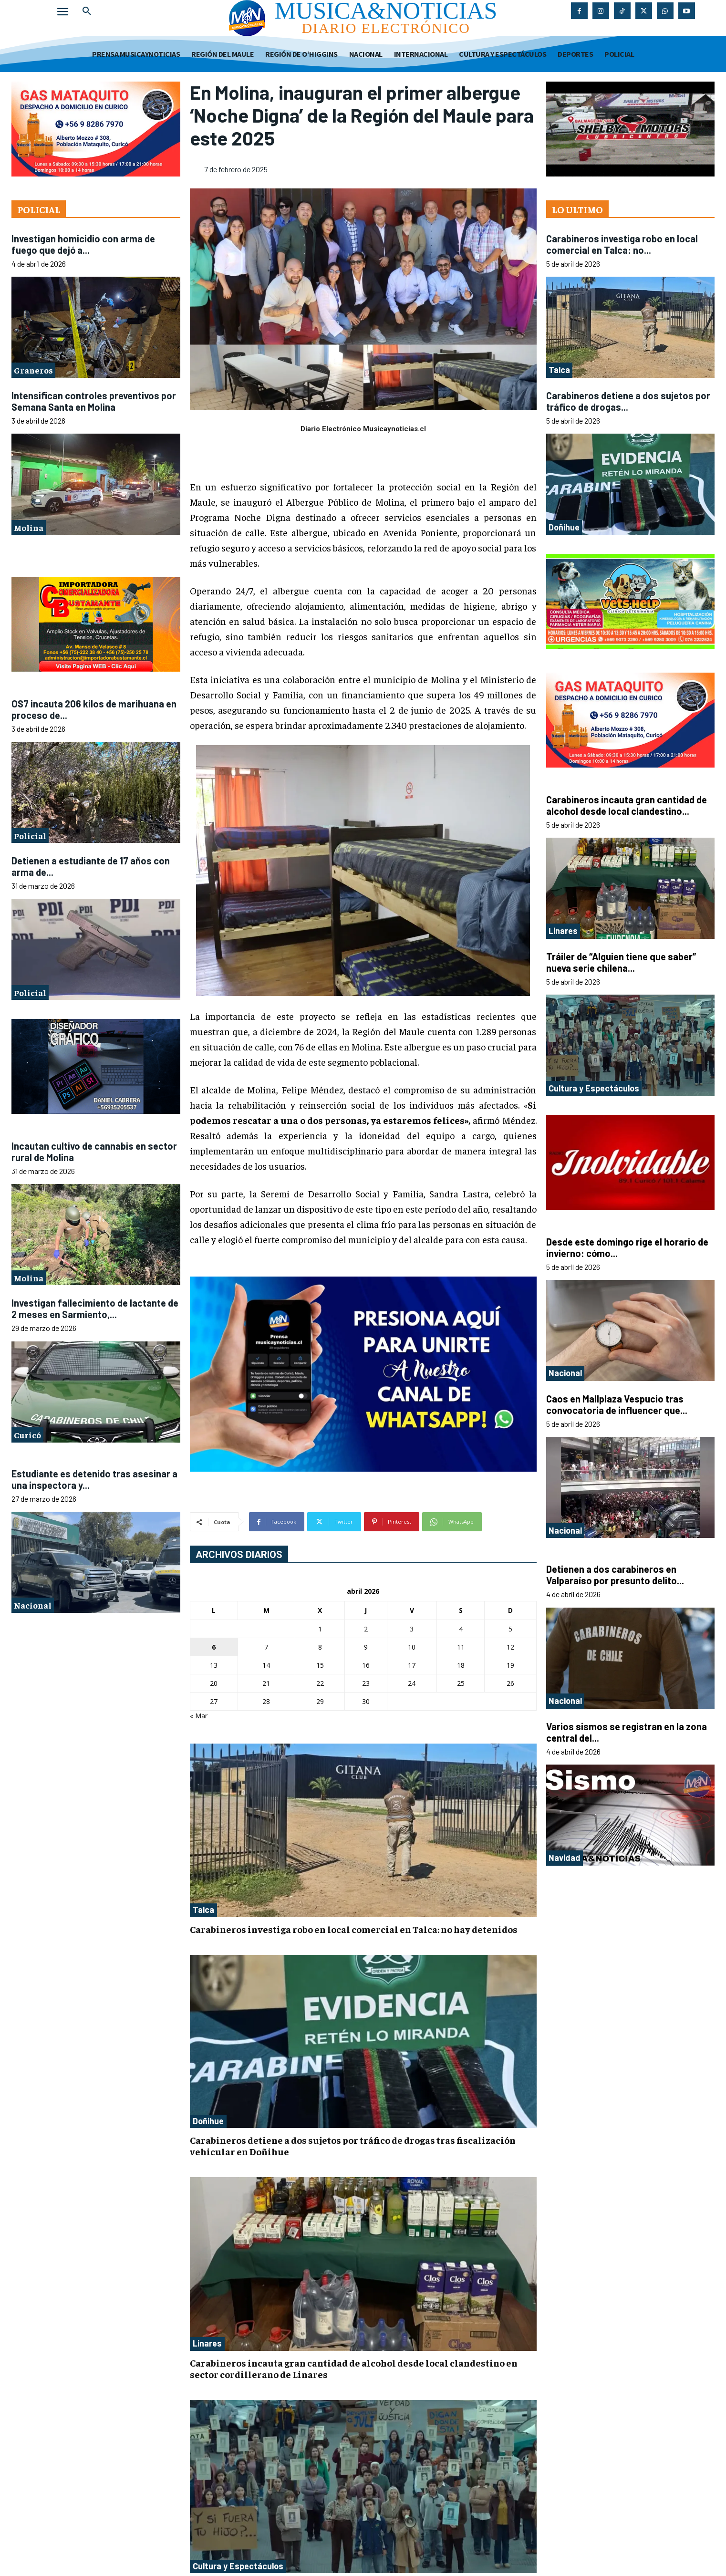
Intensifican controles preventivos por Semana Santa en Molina (93, 401)
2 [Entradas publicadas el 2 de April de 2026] (366, 1628)
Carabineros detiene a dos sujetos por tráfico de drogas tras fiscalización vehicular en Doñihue (353, 2145)
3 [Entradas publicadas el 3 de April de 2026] (412, 1628)
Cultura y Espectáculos (238, 2566)
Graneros (33, 369)
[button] (86, 11)
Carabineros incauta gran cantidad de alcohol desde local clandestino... (626, 805)
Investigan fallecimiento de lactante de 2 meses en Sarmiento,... (94, 1308)
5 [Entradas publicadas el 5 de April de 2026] (510, 1628)
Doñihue (208, 2121)
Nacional (33, 1605)
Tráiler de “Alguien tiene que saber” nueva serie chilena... (621, 962)
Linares (207, 2343)
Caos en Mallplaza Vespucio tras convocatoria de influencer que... (616, 1404)
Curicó (27, 1434)
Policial (30, 835)
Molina (28, 527)
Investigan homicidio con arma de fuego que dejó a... (83, 244)
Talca (203, 1909)
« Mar (198, 1715)
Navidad (565, 1857)
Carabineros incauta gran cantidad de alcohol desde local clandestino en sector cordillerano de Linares (354, 2368)
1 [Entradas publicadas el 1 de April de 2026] (320, 1628)
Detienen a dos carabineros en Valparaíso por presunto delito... (615, 1574)
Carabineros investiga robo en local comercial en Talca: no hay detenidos (354, 1929)
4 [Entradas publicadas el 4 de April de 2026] (461, 1628)
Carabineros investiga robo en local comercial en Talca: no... (622, 244)
